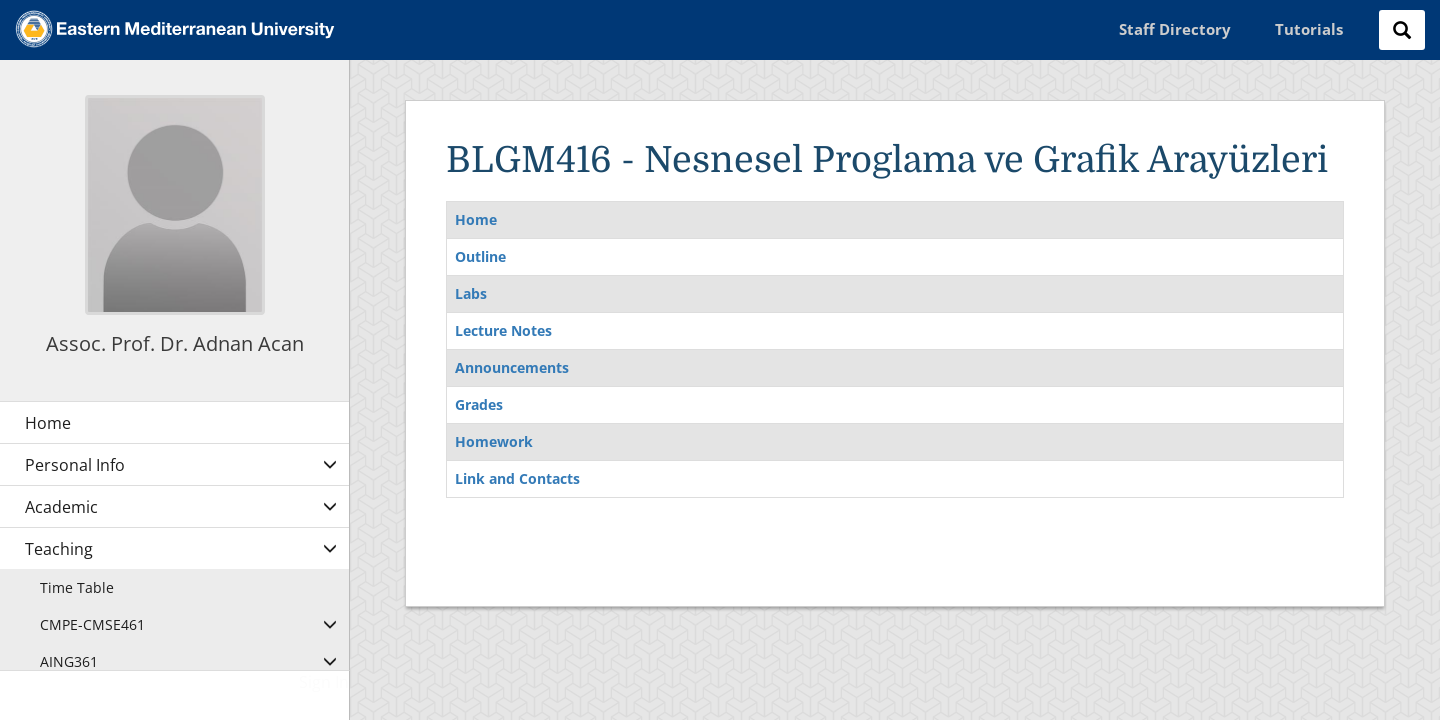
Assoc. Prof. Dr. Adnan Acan (175, 343)
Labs (471, 293)
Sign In (324, 682)
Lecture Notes (503, 330)
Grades (479, 404)
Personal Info (75, 465)
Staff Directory (1175, 29)
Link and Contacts (517, 478)
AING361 (69, 661)
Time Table (77, 587)
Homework (494, 441)
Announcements (512, 367)
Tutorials (1309, 29)
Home (476, 219)
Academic (61, 507)
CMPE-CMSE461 (92, 624)
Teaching (59, 549)
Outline (480, 256)
